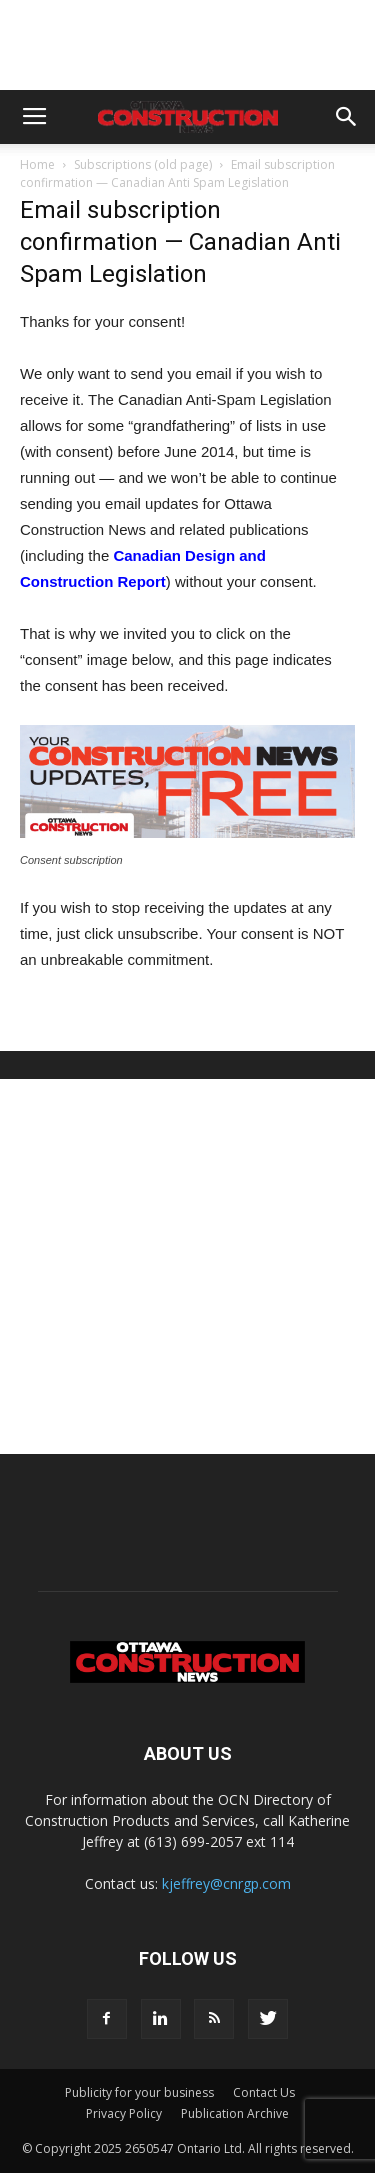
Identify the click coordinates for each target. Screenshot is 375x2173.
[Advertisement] (187, 1266)
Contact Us (264, 2092)
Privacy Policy (124, 2113)
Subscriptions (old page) (143, 164)
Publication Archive (235, 2113)
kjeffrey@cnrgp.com (226, 1883)
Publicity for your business (139, 2092)
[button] (347, 117)
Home (37, 164)
